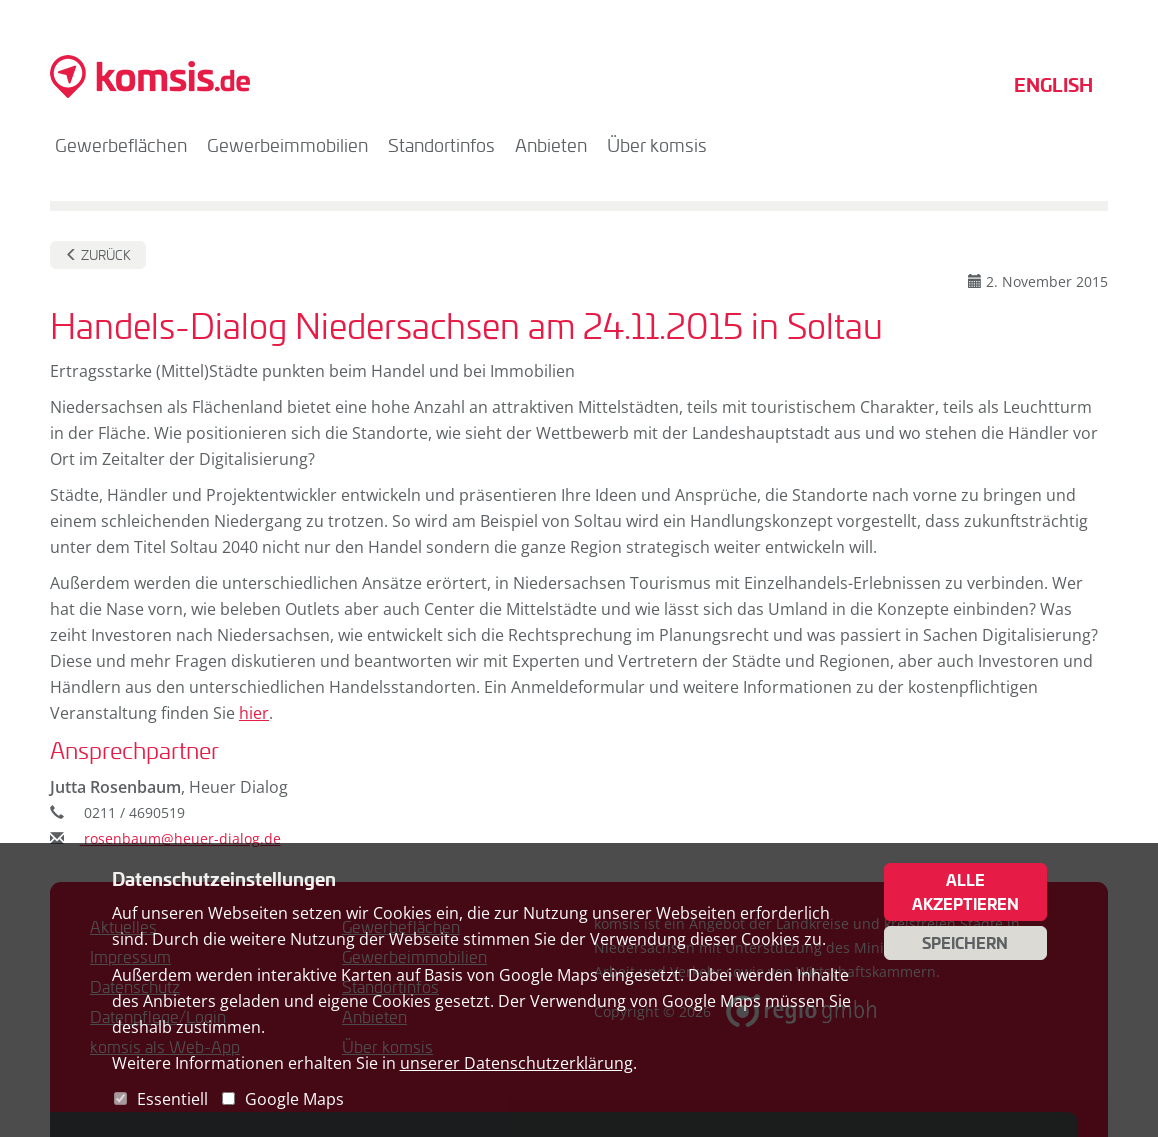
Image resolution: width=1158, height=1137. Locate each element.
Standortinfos (441, 145)
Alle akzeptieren (965, 892)
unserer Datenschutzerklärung (516, 1063)
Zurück (98, 255)
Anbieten (551, 145)
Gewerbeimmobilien (287, 145)
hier (254, 713)
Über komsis (657, 145)
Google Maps (294, 1099)
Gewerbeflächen (121, 145)
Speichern (965, 943)
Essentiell (172, 1099)
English (1053, 84)
